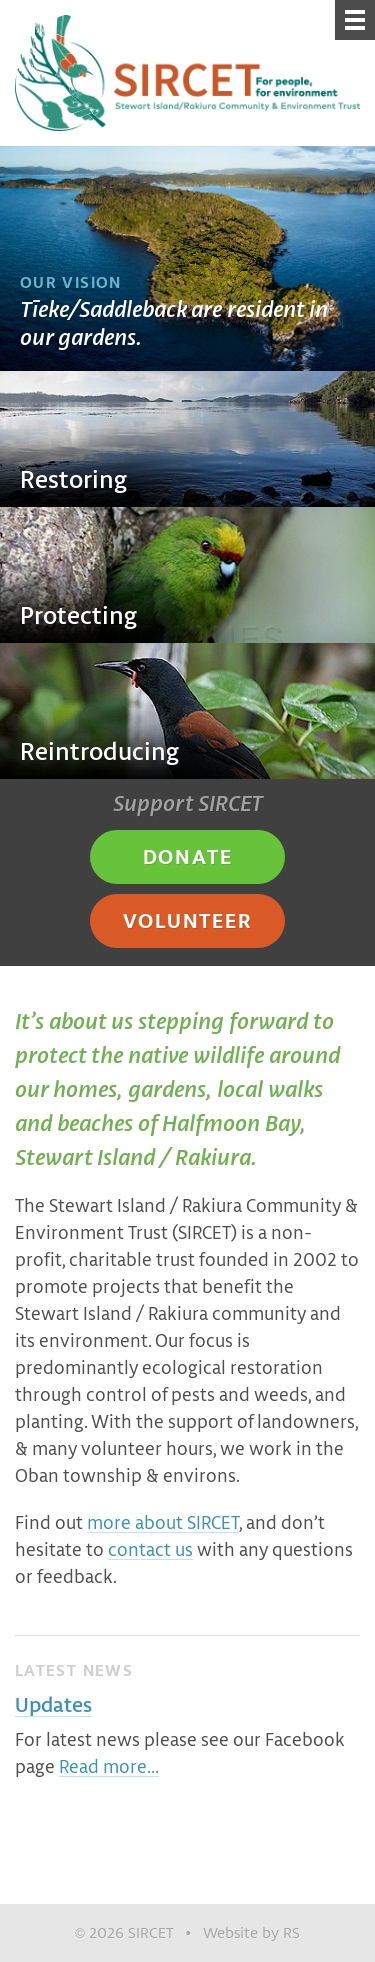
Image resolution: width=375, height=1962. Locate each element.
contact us (150, 1549)
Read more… (109, 1766)
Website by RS (251, 1932)
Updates (53, 1704)
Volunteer (188, 920)
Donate (188, 856)
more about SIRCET (163, 1522)
